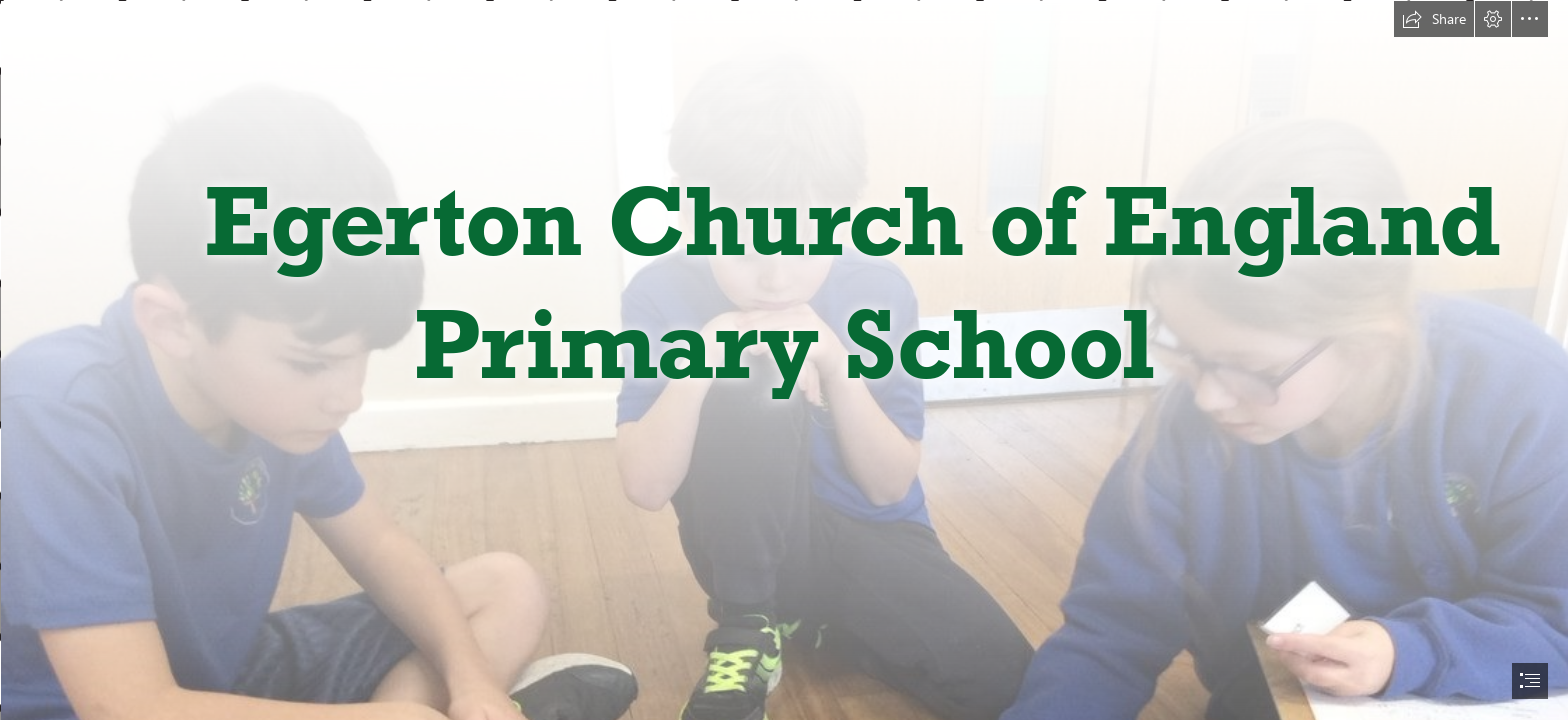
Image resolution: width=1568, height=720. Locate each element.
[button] (1434, 19)
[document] (784, 360)
